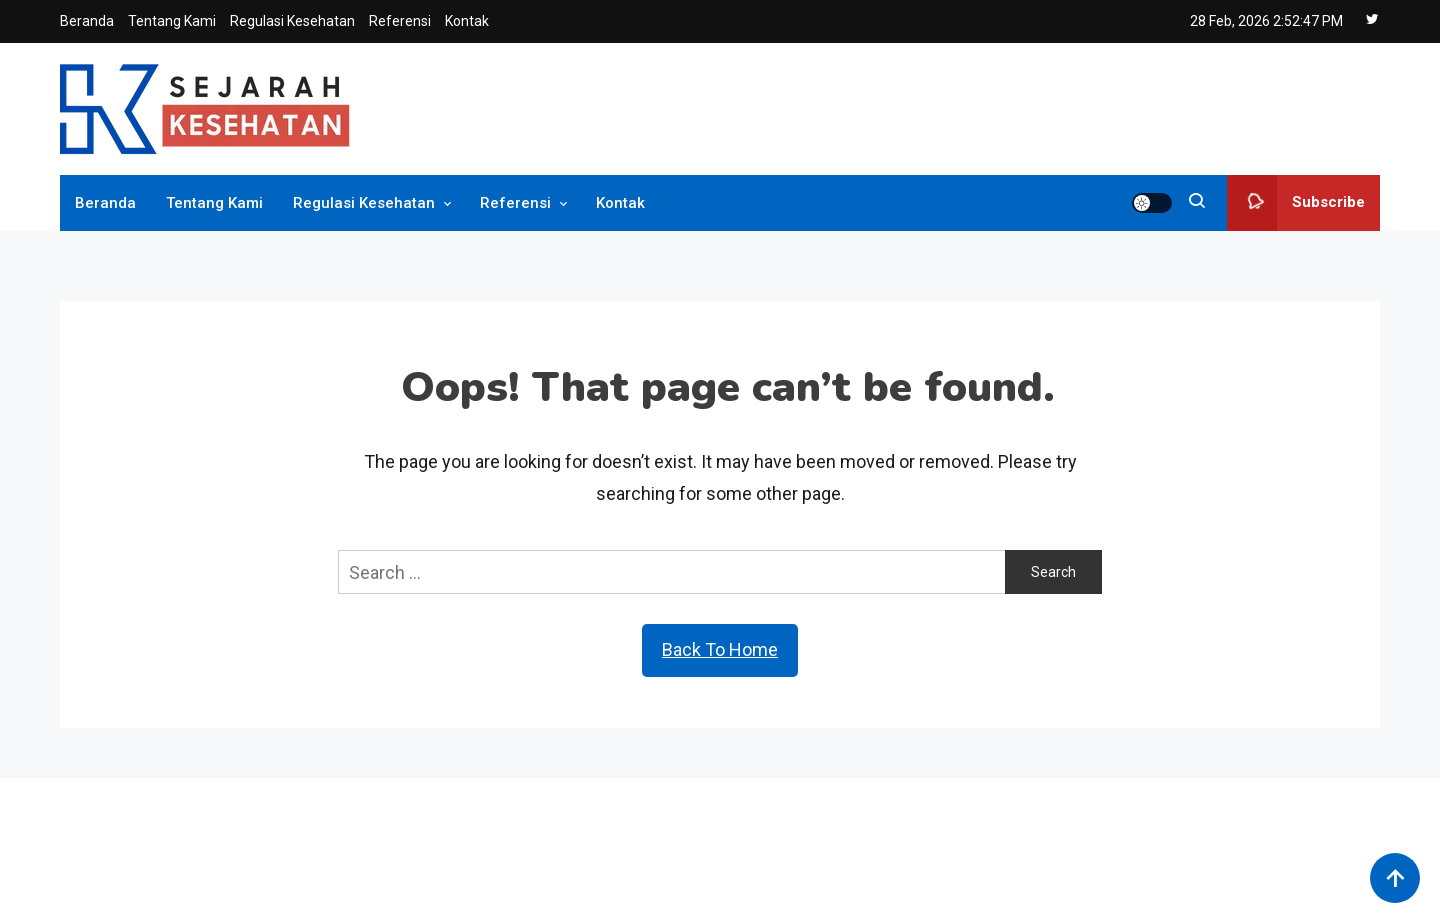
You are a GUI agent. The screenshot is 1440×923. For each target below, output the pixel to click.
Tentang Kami (172, 21)
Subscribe (1296, 203)
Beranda (87, 21)
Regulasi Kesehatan (292, 21)
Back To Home (720, 649)
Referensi (400, 21)
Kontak (467, 21)
